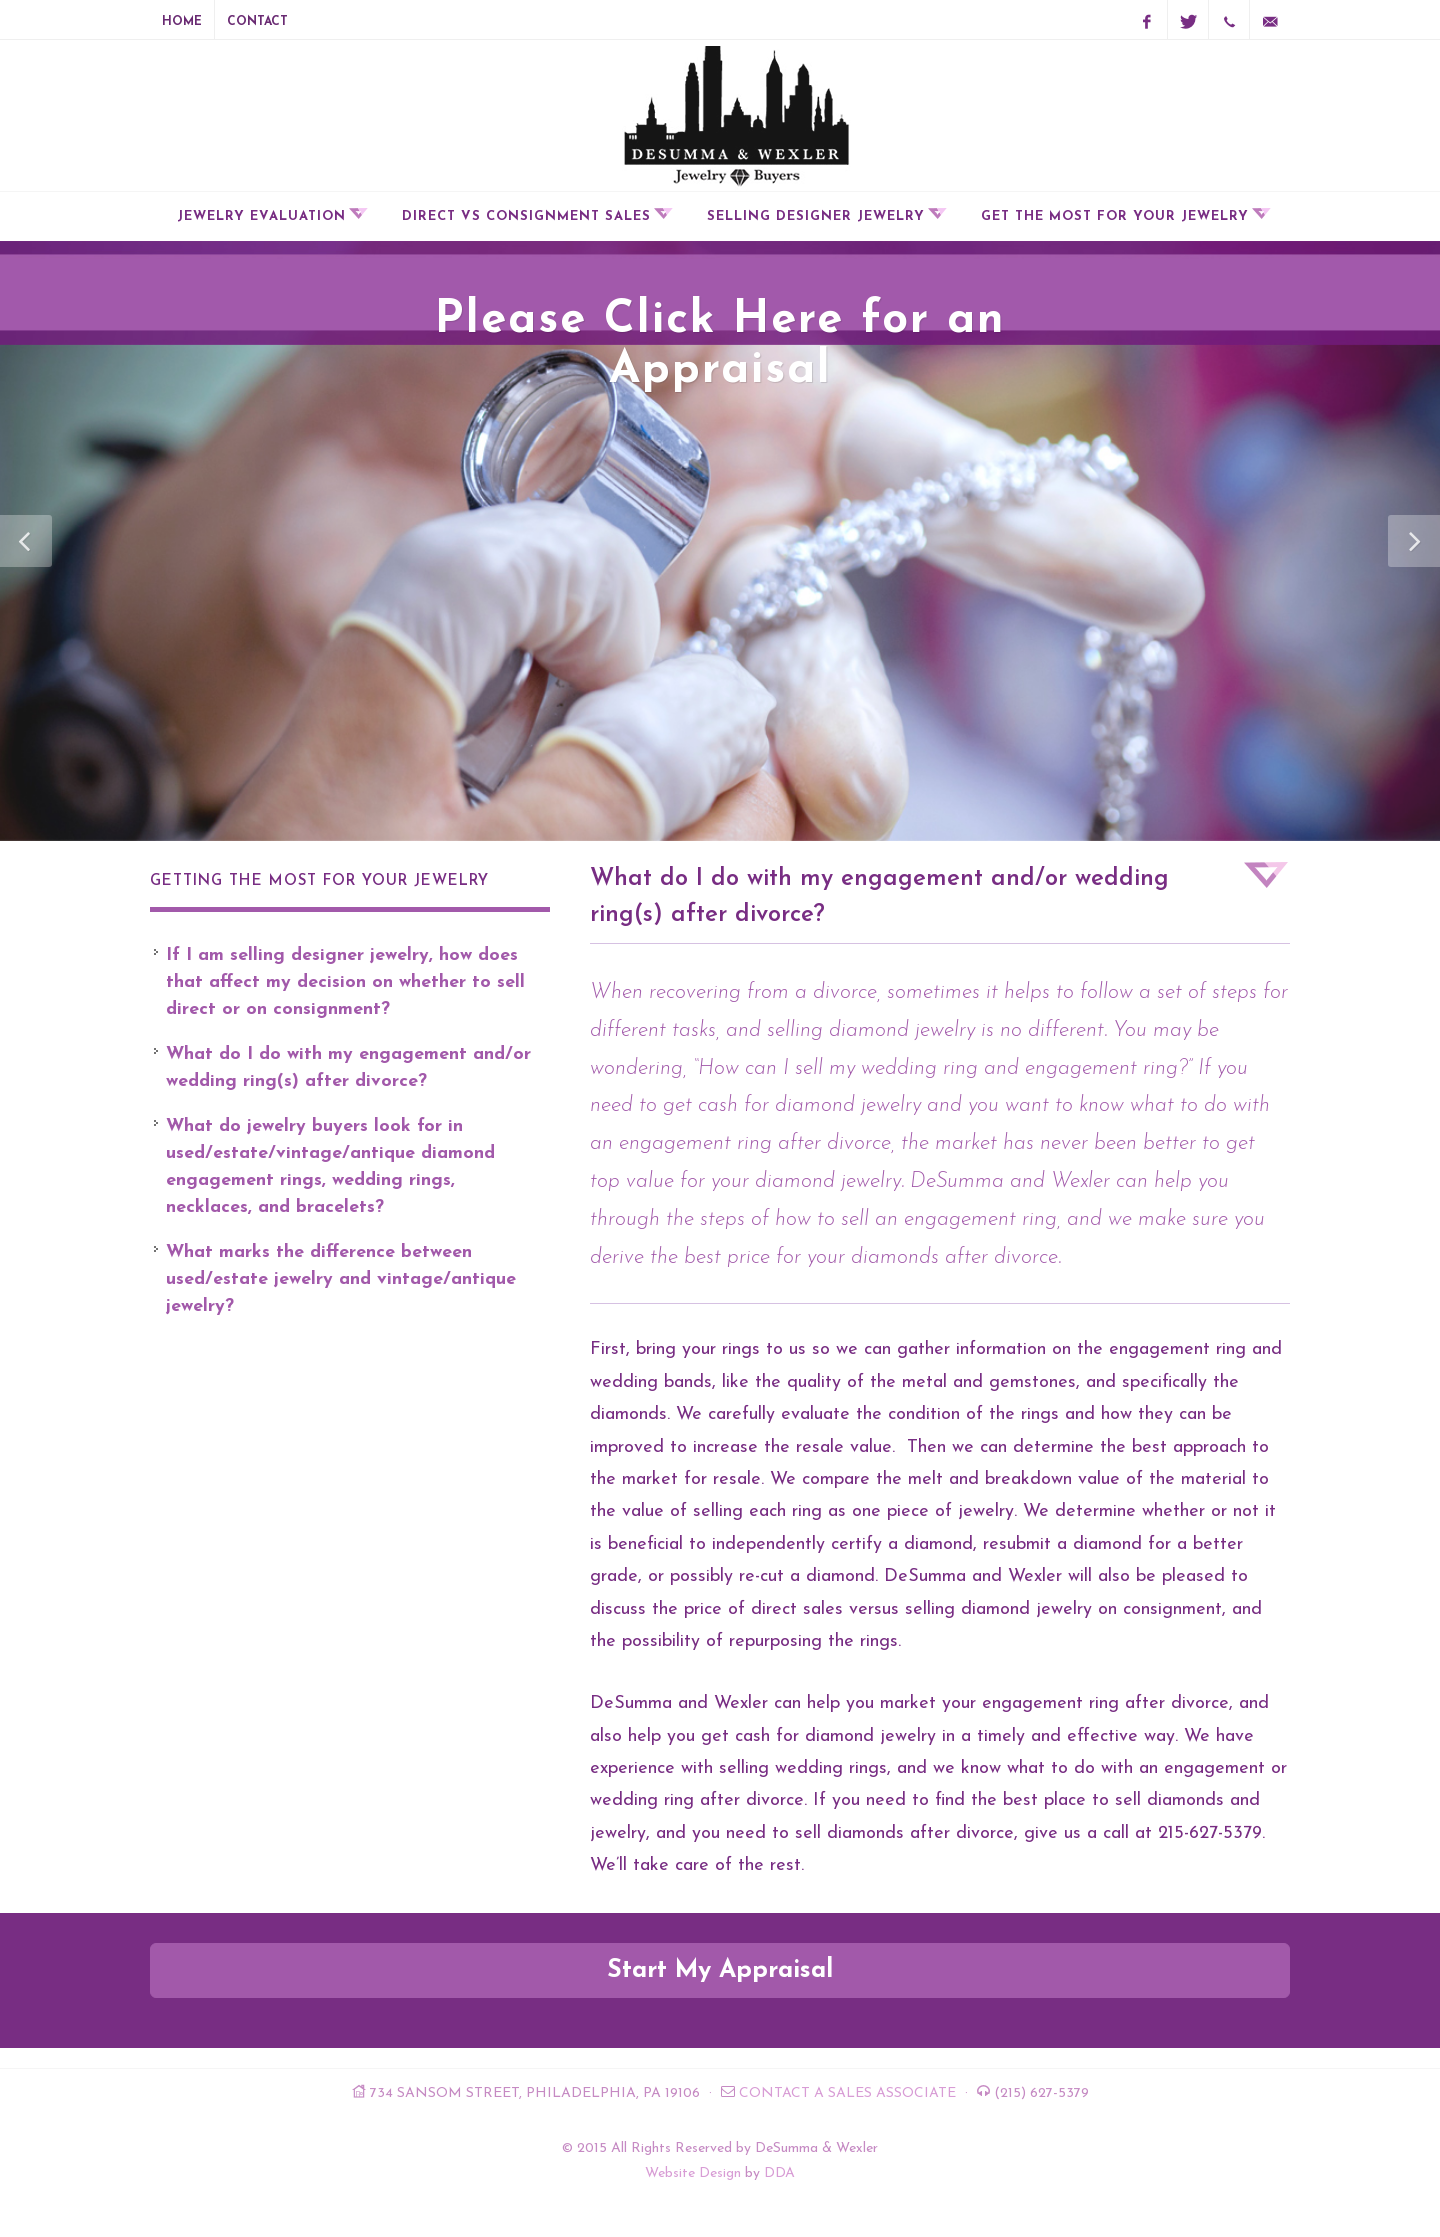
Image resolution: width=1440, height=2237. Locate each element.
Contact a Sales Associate (847, 2093)
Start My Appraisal (720, 1970)
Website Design (693, 2173)
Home (182, 22)
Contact (257, 22)
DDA (779, 2173)
